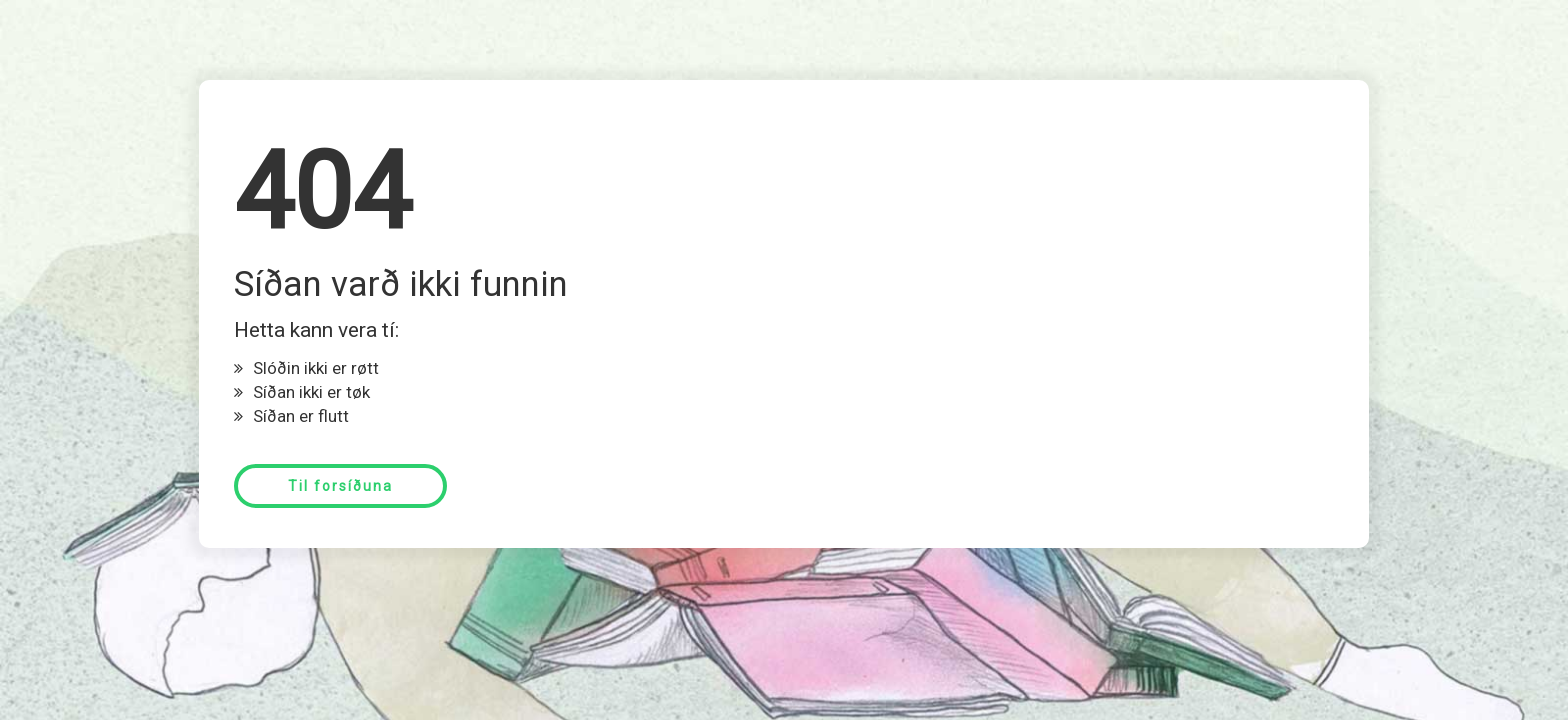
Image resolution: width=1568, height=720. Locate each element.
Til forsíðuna (340, 486)
